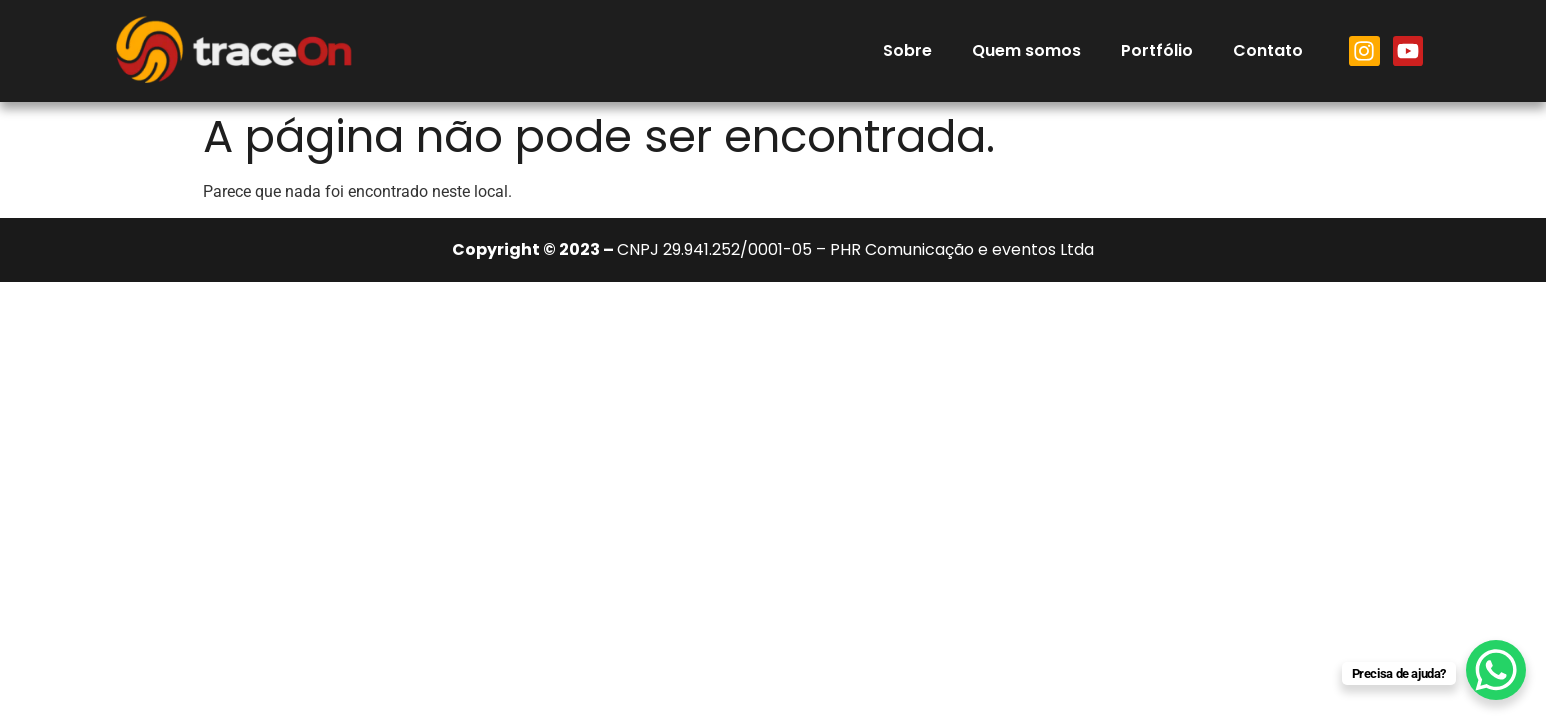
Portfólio (1157, 50)
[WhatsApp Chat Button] (1496, 670)
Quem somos (1026, 50)
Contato (1268, 50)
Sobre (907, 50)
